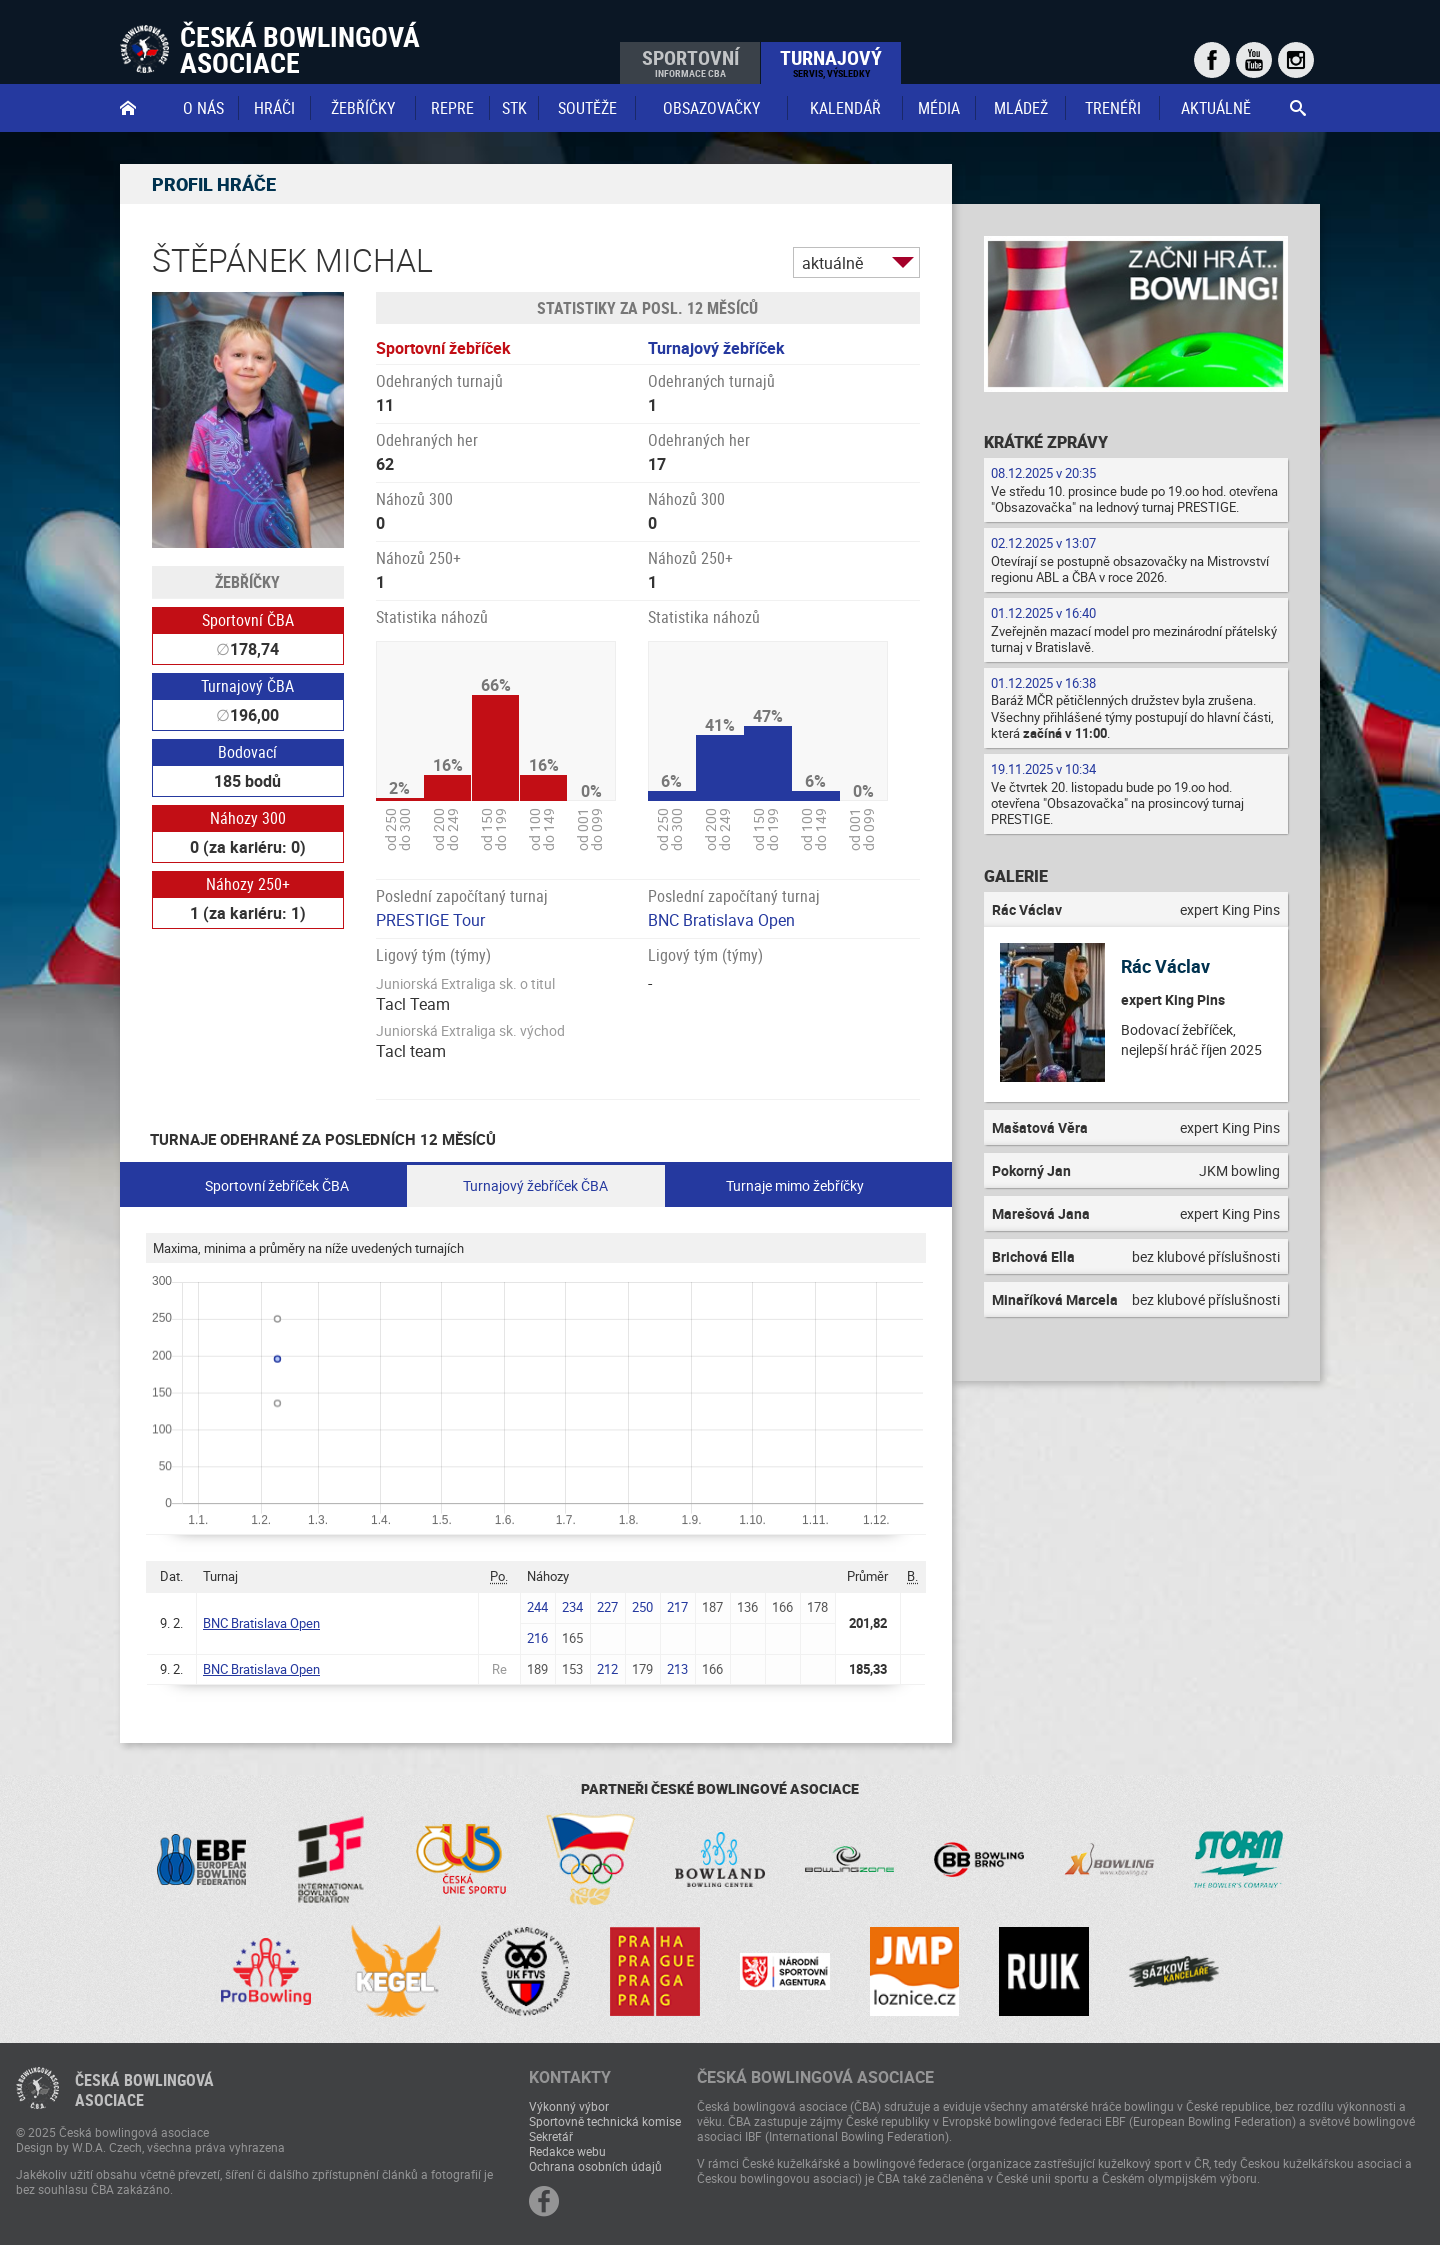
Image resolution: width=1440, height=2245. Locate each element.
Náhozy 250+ (248, 884)
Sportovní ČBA (248, 620)
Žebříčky (363, 108)
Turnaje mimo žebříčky (795, 1185)
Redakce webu (567, 2151)
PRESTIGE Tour (430, 920)
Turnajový (831, 62)
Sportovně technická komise (605, 2121)
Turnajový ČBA (247, 686)
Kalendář (845, 108)
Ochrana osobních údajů (595, 2166)
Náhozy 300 (248, 818)
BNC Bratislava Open (721, 920)
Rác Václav (1165, 966)
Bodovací (247, 752)
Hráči (274, 108)
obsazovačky (711, 108)
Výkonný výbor (569, 2106)
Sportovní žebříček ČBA (277, 1185)
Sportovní (690, 62)
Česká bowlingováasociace (144, 2090)
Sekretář (551, 2136)
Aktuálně (1216, 108)
